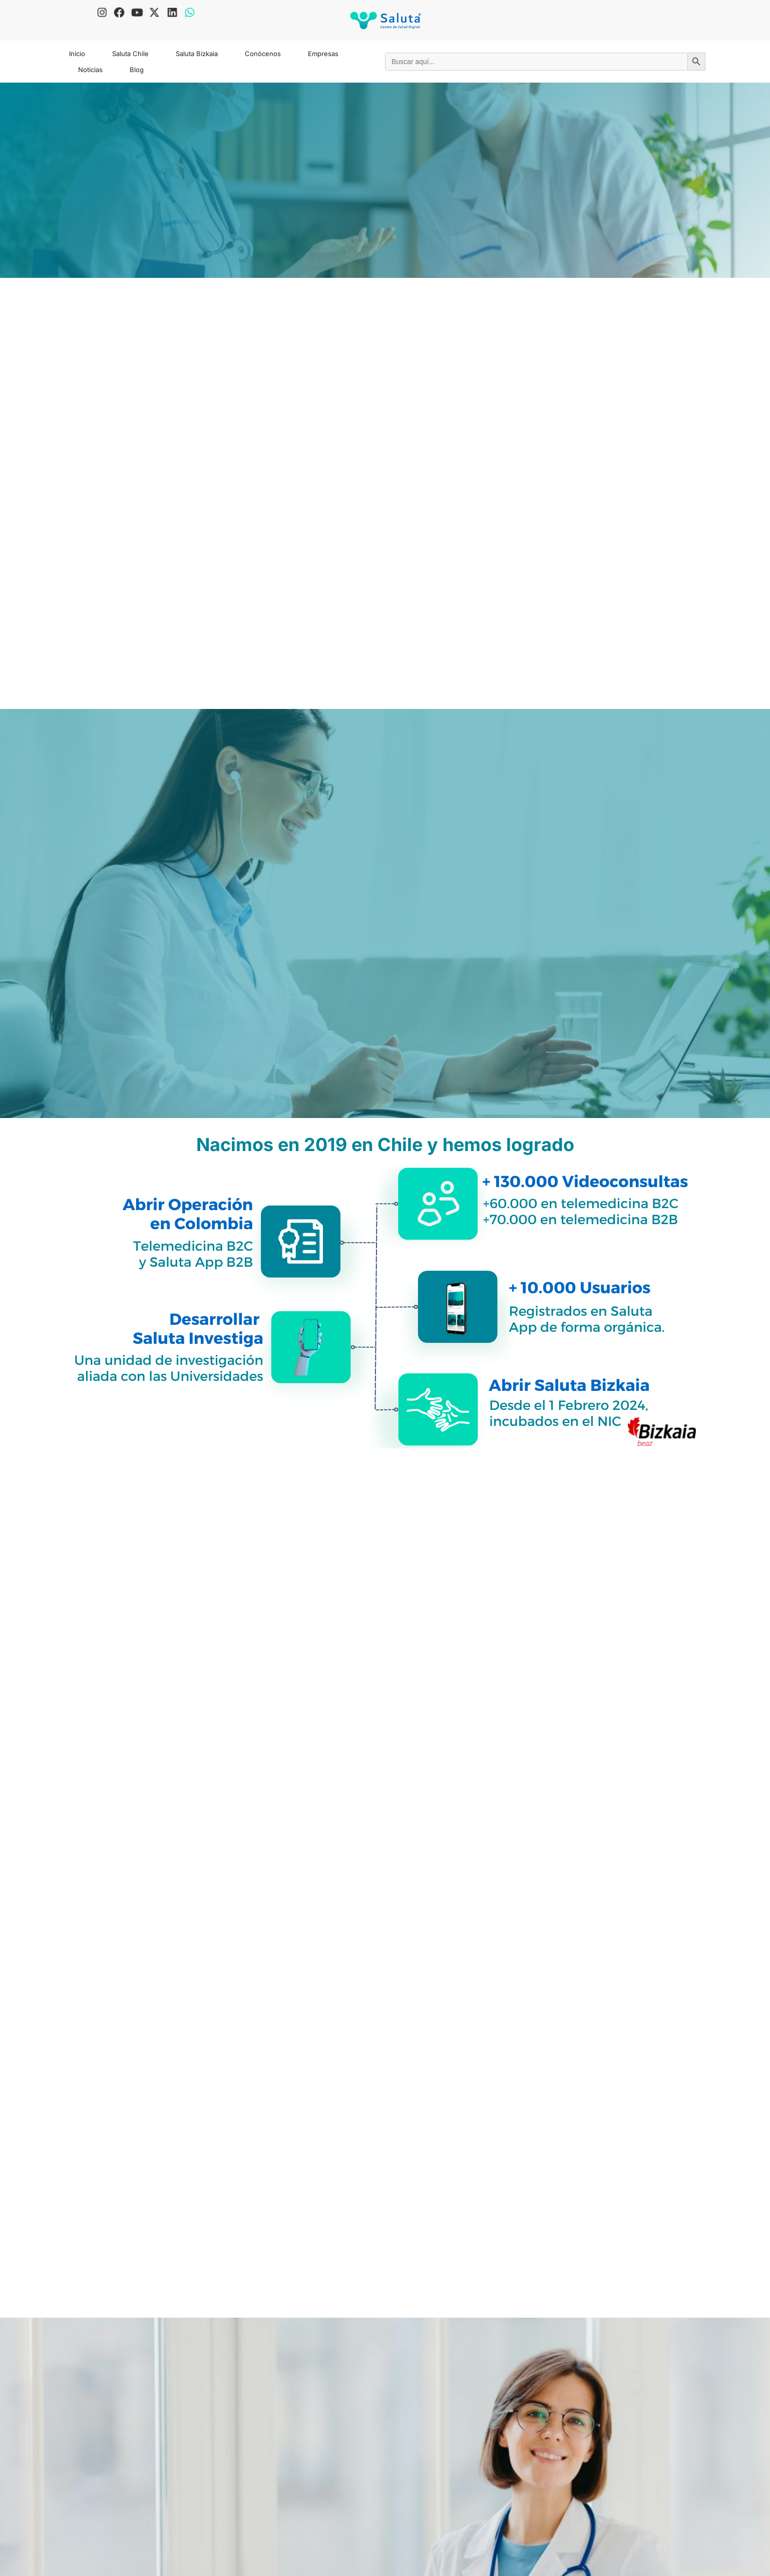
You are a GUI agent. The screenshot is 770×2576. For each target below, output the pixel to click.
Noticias (90, 70)
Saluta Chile (130, 54)
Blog (137, 70)
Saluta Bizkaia (197, 54)
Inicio (77, 54)
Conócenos (263, 54)
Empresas (323, 54)
